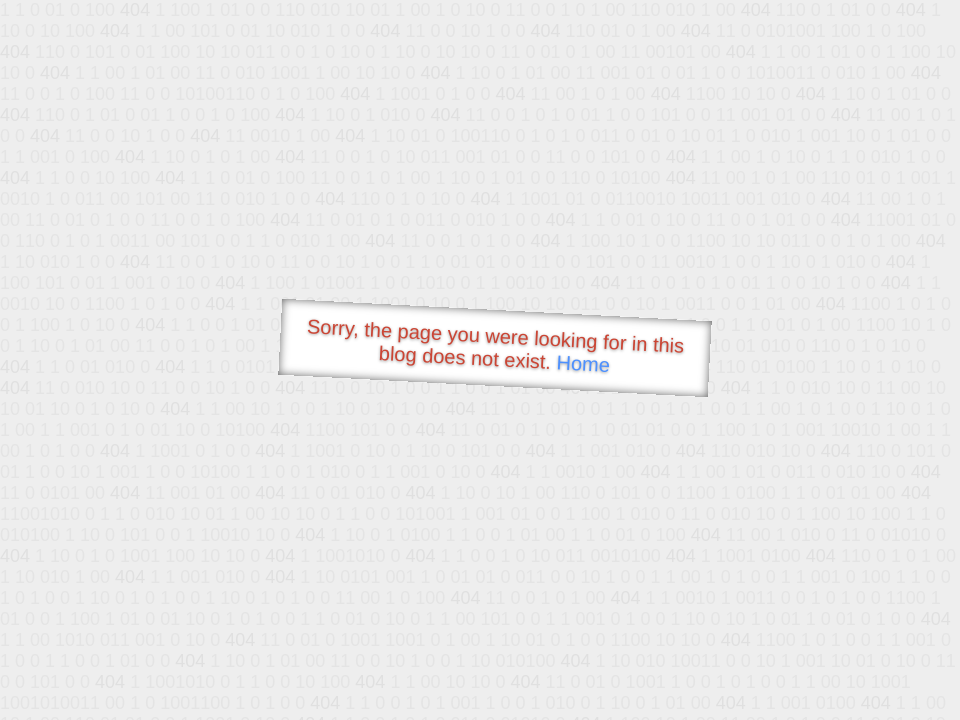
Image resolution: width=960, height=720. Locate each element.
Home (583, 363)
